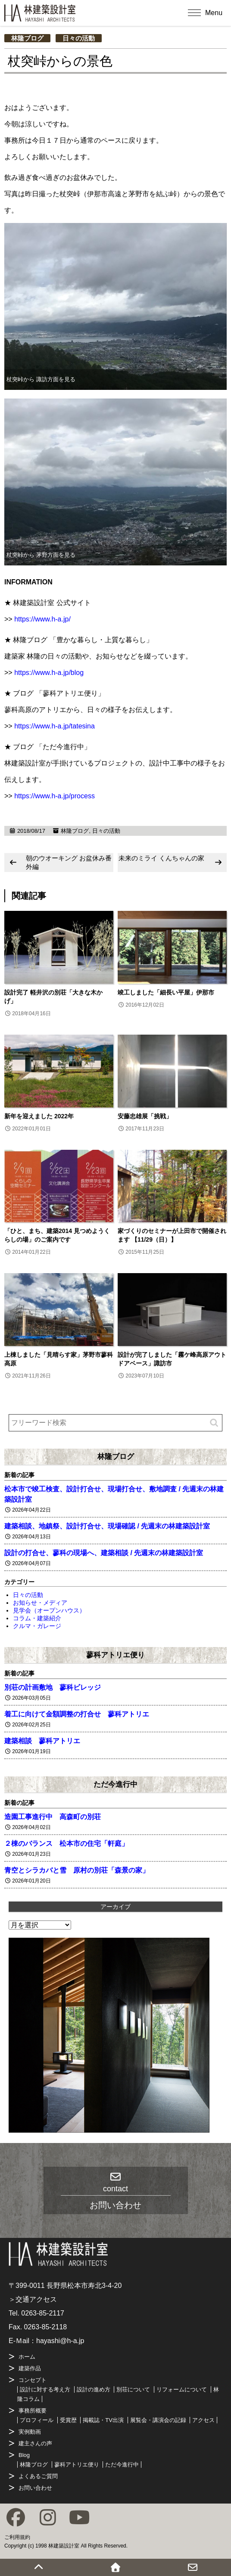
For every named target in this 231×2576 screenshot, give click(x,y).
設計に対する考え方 (45, 2389)
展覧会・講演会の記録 (158, 2420)
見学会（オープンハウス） (49, 1610)
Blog (24, 2455)
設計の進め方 (93, 2389)
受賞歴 (68, 2420)
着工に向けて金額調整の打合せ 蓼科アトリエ (76, 1714)
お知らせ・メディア (40, 1602)
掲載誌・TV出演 (103, 2420)
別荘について (133, 2389)
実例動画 (30, 2432)
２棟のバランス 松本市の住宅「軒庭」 (66, 1843)
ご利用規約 (17, 2537)
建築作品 (30, 2368)
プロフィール (36, 2420)
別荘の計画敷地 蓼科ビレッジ (52, 1687)
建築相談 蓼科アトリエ (42, 1741)
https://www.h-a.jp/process (54, 796)
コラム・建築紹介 (37, 1618)
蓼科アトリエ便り (115, 1654)
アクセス (203, 2420)
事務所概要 (33, 2410)
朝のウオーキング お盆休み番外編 (69, 862)
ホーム (27, 2356)
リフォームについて (181, 2389)
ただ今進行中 (115, 1784)
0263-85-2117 (42, 2313)
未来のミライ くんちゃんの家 (161, 858)
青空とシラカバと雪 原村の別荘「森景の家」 (76, 1870)
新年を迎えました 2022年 (39, 1116)
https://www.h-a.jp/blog (49, 672)
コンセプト (33, 2380)
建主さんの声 (35, 2443)
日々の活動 (78, 38)
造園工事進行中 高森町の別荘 (52, 1816)
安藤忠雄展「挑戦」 (145, 1116)
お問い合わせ (35, 2488)
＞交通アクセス (33, 2299)
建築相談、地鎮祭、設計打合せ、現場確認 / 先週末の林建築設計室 (107, 1526)
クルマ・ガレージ (37, 1625)
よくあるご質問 (38, 2476)
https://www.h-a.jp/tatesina (54, 726)
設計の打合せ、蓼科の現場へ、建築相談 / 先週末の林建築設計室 (103, 1552)
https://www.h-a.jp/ (42, 619)
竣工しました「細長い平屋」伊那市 (166, 992)
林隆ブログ (27, 38)
